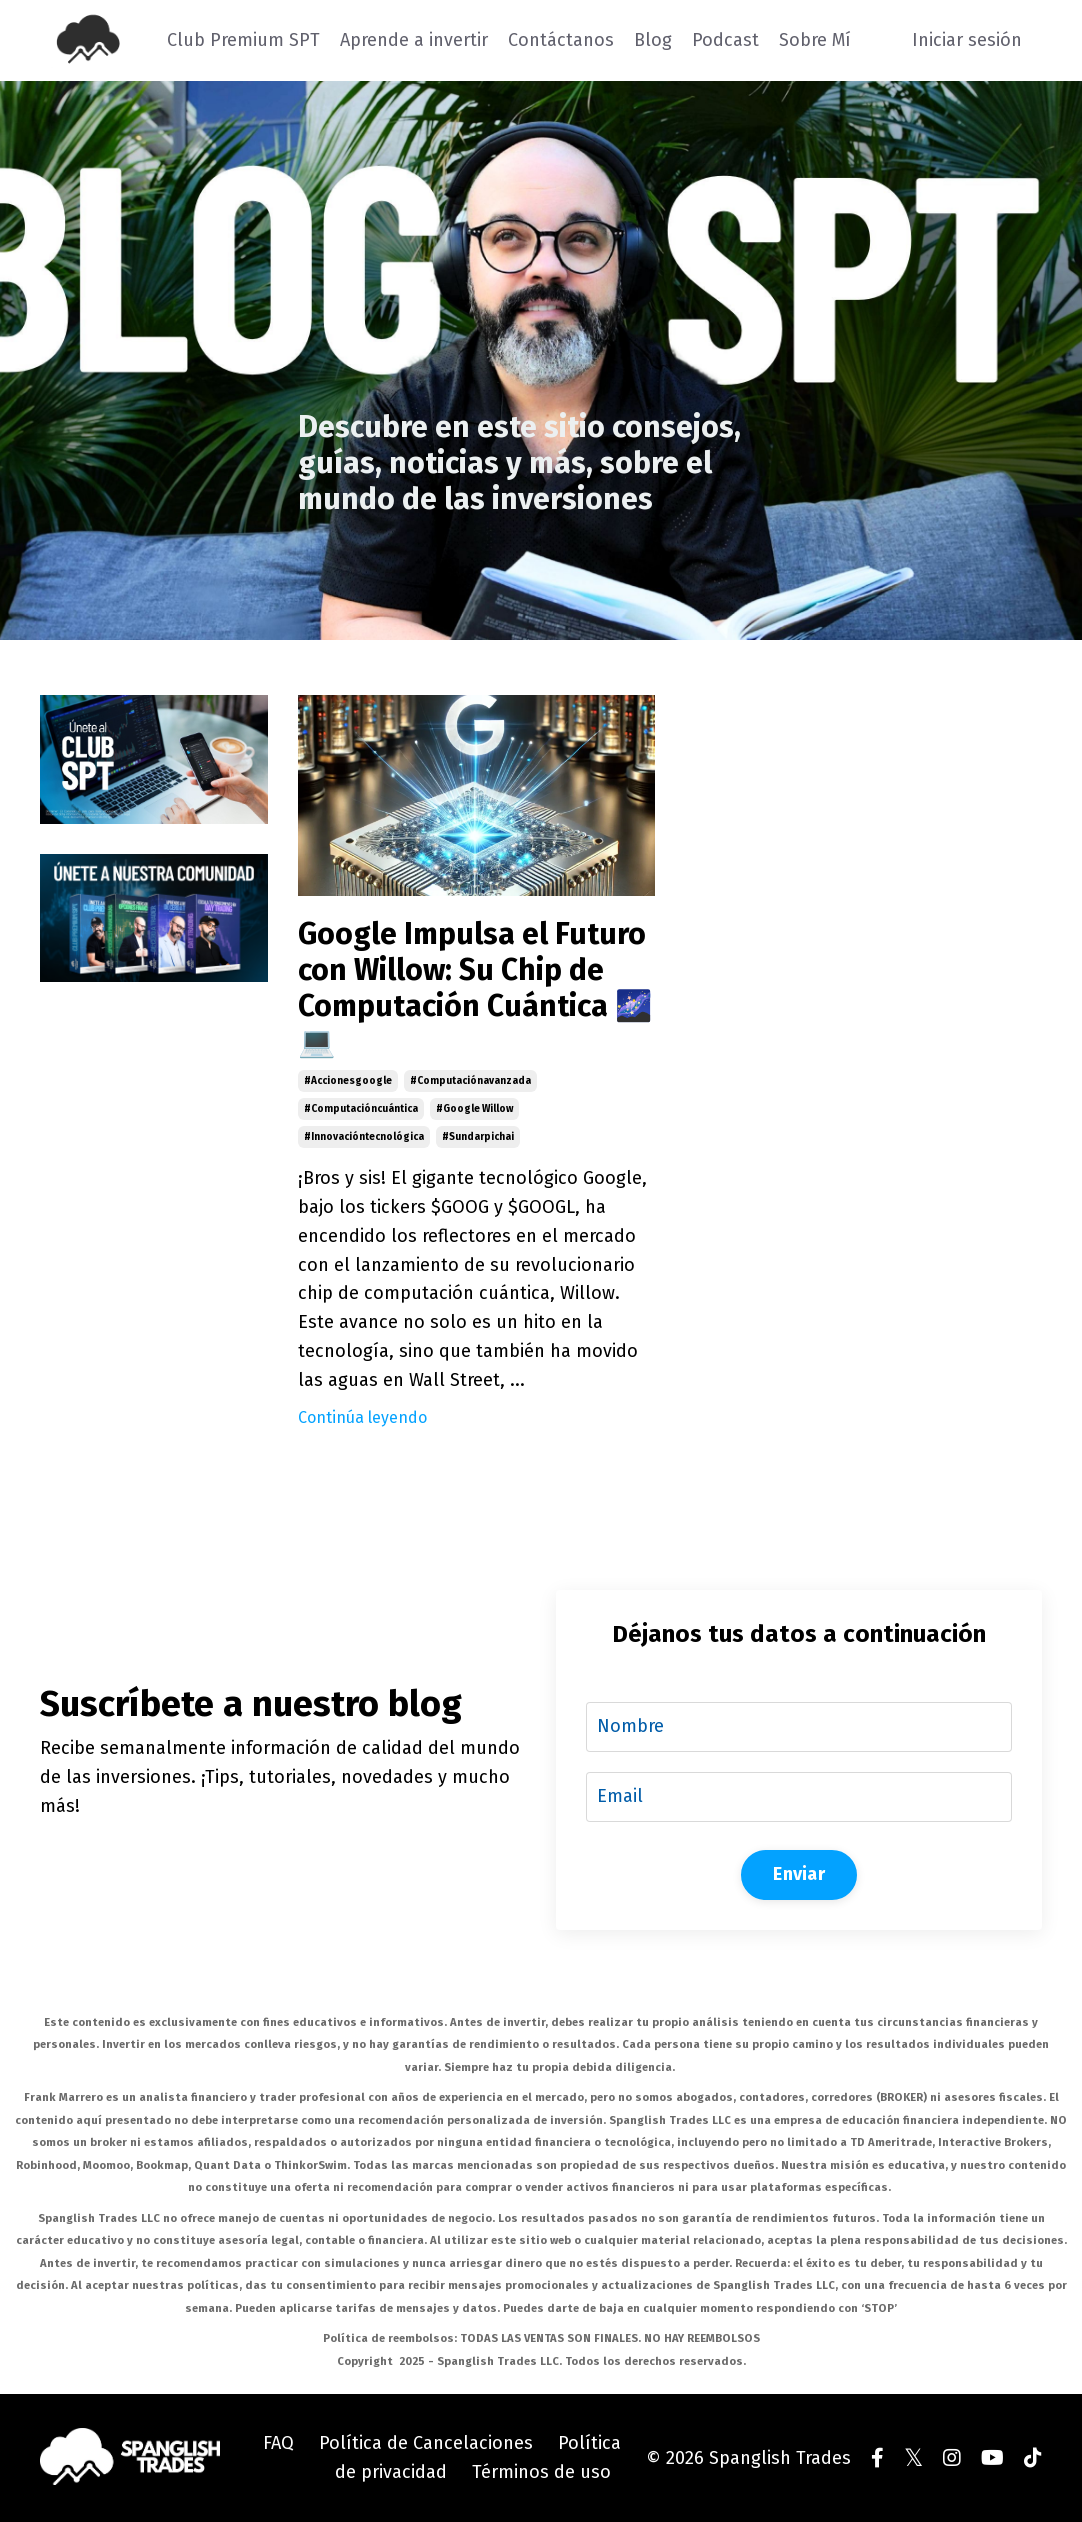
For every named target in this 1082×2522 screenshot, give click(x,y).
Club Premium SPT (243, 40)
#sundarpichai (478, 1137)
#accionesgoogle (348, 1081)
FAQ (278, 2443)
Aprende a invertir (414, 40)
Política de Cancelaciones (426, 2443)
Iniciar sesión (967, 40)
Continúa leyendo (362, 1417)
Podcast (725, 40)
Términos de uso (541, 2472)
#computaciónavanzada (470, 1081)
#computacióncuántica (361, 1109)
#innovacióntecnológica (364, 1137)
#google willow (474, 1109)
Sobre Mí (815, 40)
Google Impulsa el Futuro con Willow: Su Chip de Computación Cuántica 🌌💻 (475, 988)
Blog (653, 40)
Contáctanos (561, 40)
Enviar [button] (799, 1874)
